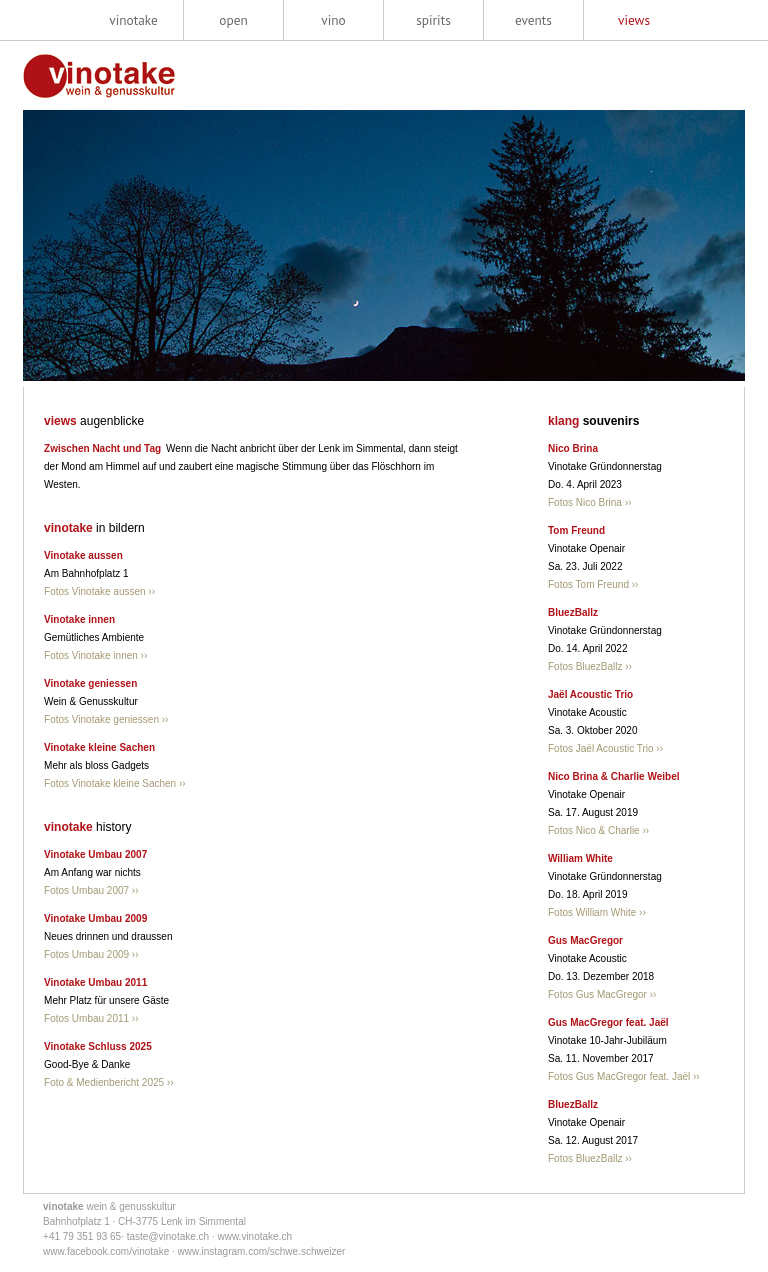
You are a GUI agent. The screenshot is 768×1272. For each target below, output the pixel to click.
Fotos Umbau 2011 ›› (91, 1018)
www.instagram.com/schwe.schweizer (262, 1251)
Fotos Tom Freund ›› (593, 584)
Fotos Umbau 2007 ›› (91, 890)
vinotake (133, 20)
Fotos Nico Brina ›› (589, 502)
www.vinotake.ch (255, 1236)
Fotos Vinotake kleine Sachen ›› (115, 783)
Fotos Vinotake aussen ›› (99, 591)
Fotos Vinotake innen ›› (95, 655)
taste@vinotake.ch (168, 1236)
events (533, 20)
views (634, 20)
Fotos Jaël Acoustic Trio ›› (605, 748)
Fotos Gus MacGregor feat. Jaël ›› (624, 1076)
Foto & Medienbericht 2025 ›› (109, 1082)
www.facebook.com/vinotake (106, 1251)
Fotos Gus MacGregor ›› (602, 994)
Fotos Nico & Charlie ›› (598, 830)
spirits (433, 20)
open (233, 20)
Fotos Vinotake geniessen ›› (106, 719)
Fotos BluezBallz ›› (590, 666)
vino (333, 20)
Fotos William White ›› (597, 912)
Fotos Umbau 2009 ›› (91, 954)
